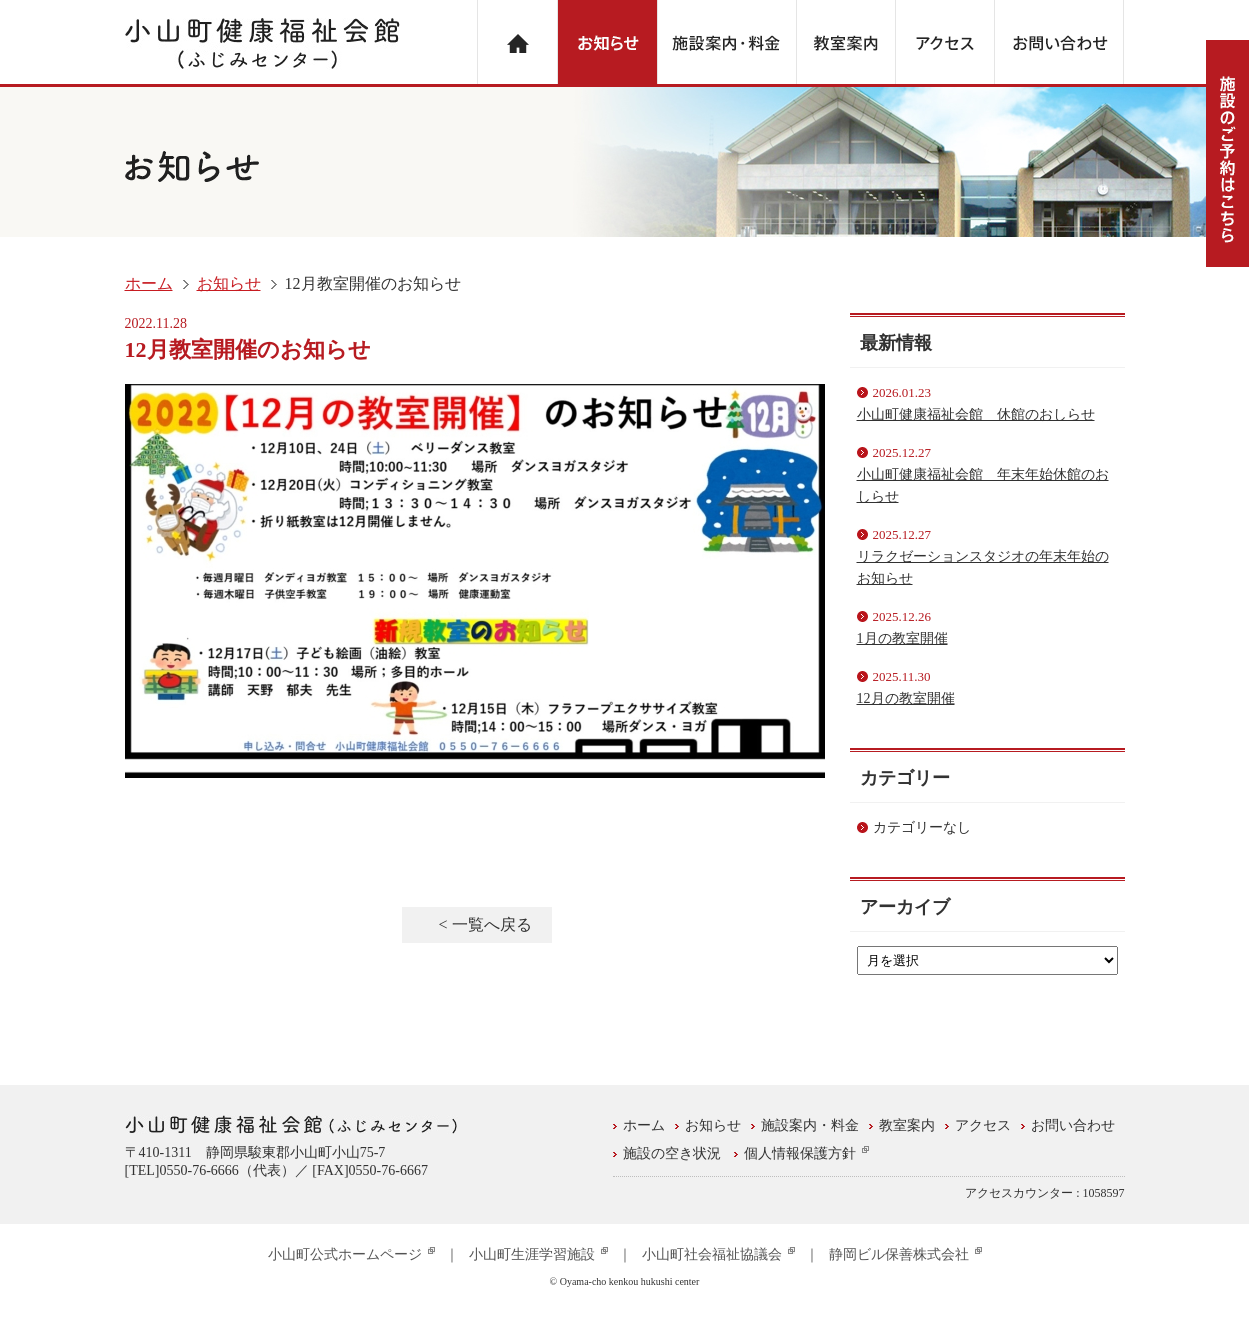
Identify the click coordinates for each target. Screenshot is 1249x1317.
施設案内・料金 (810, 1125)
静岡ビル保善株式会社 (905, 1254)
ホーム (149, 283)
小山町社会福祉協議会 (718, 1254)
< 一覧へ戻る (484, 924)
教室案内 (907, 1125)
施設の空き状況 (672, 1153)
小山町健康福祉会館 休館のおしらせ (976, 414)
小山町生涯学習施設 (538, 1254)
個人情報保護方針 (806, 1153)
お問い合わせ (1073, 1125)
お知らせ (229, 283)
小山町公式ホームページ (351, 1254)
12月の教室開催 (906, 698)
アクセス (983, 1125)
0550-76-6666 (198, 1170)
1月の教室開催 (902, 638)
